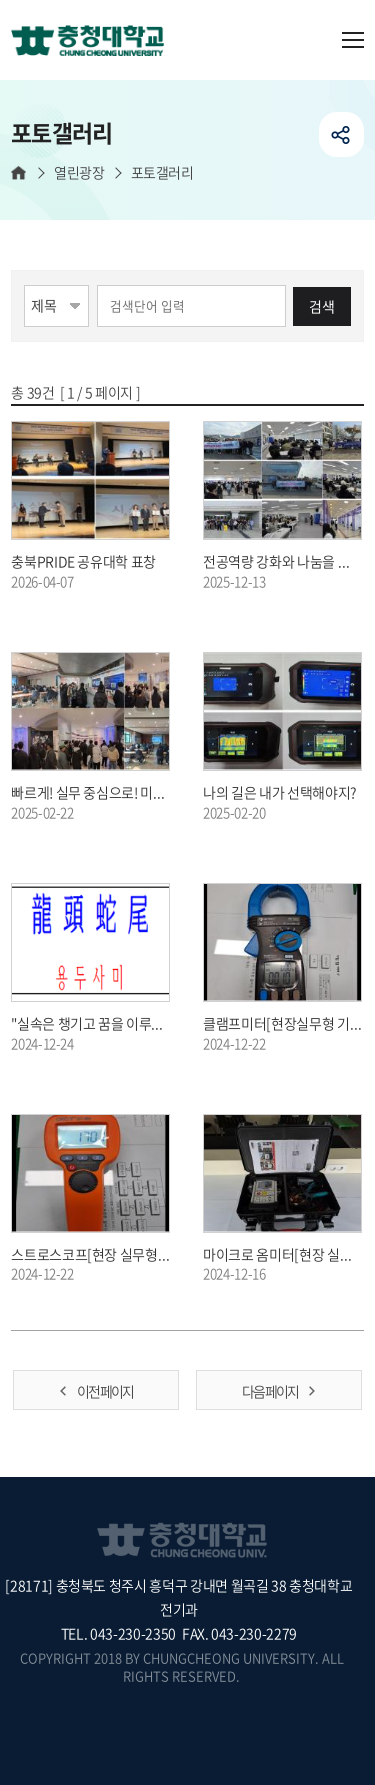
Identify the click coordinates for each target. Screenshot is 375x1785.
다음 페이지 (270, 1391)
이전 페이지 (105, 1391)
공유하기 (341, 134)
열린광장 (79, 172)
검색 (322, 306)
